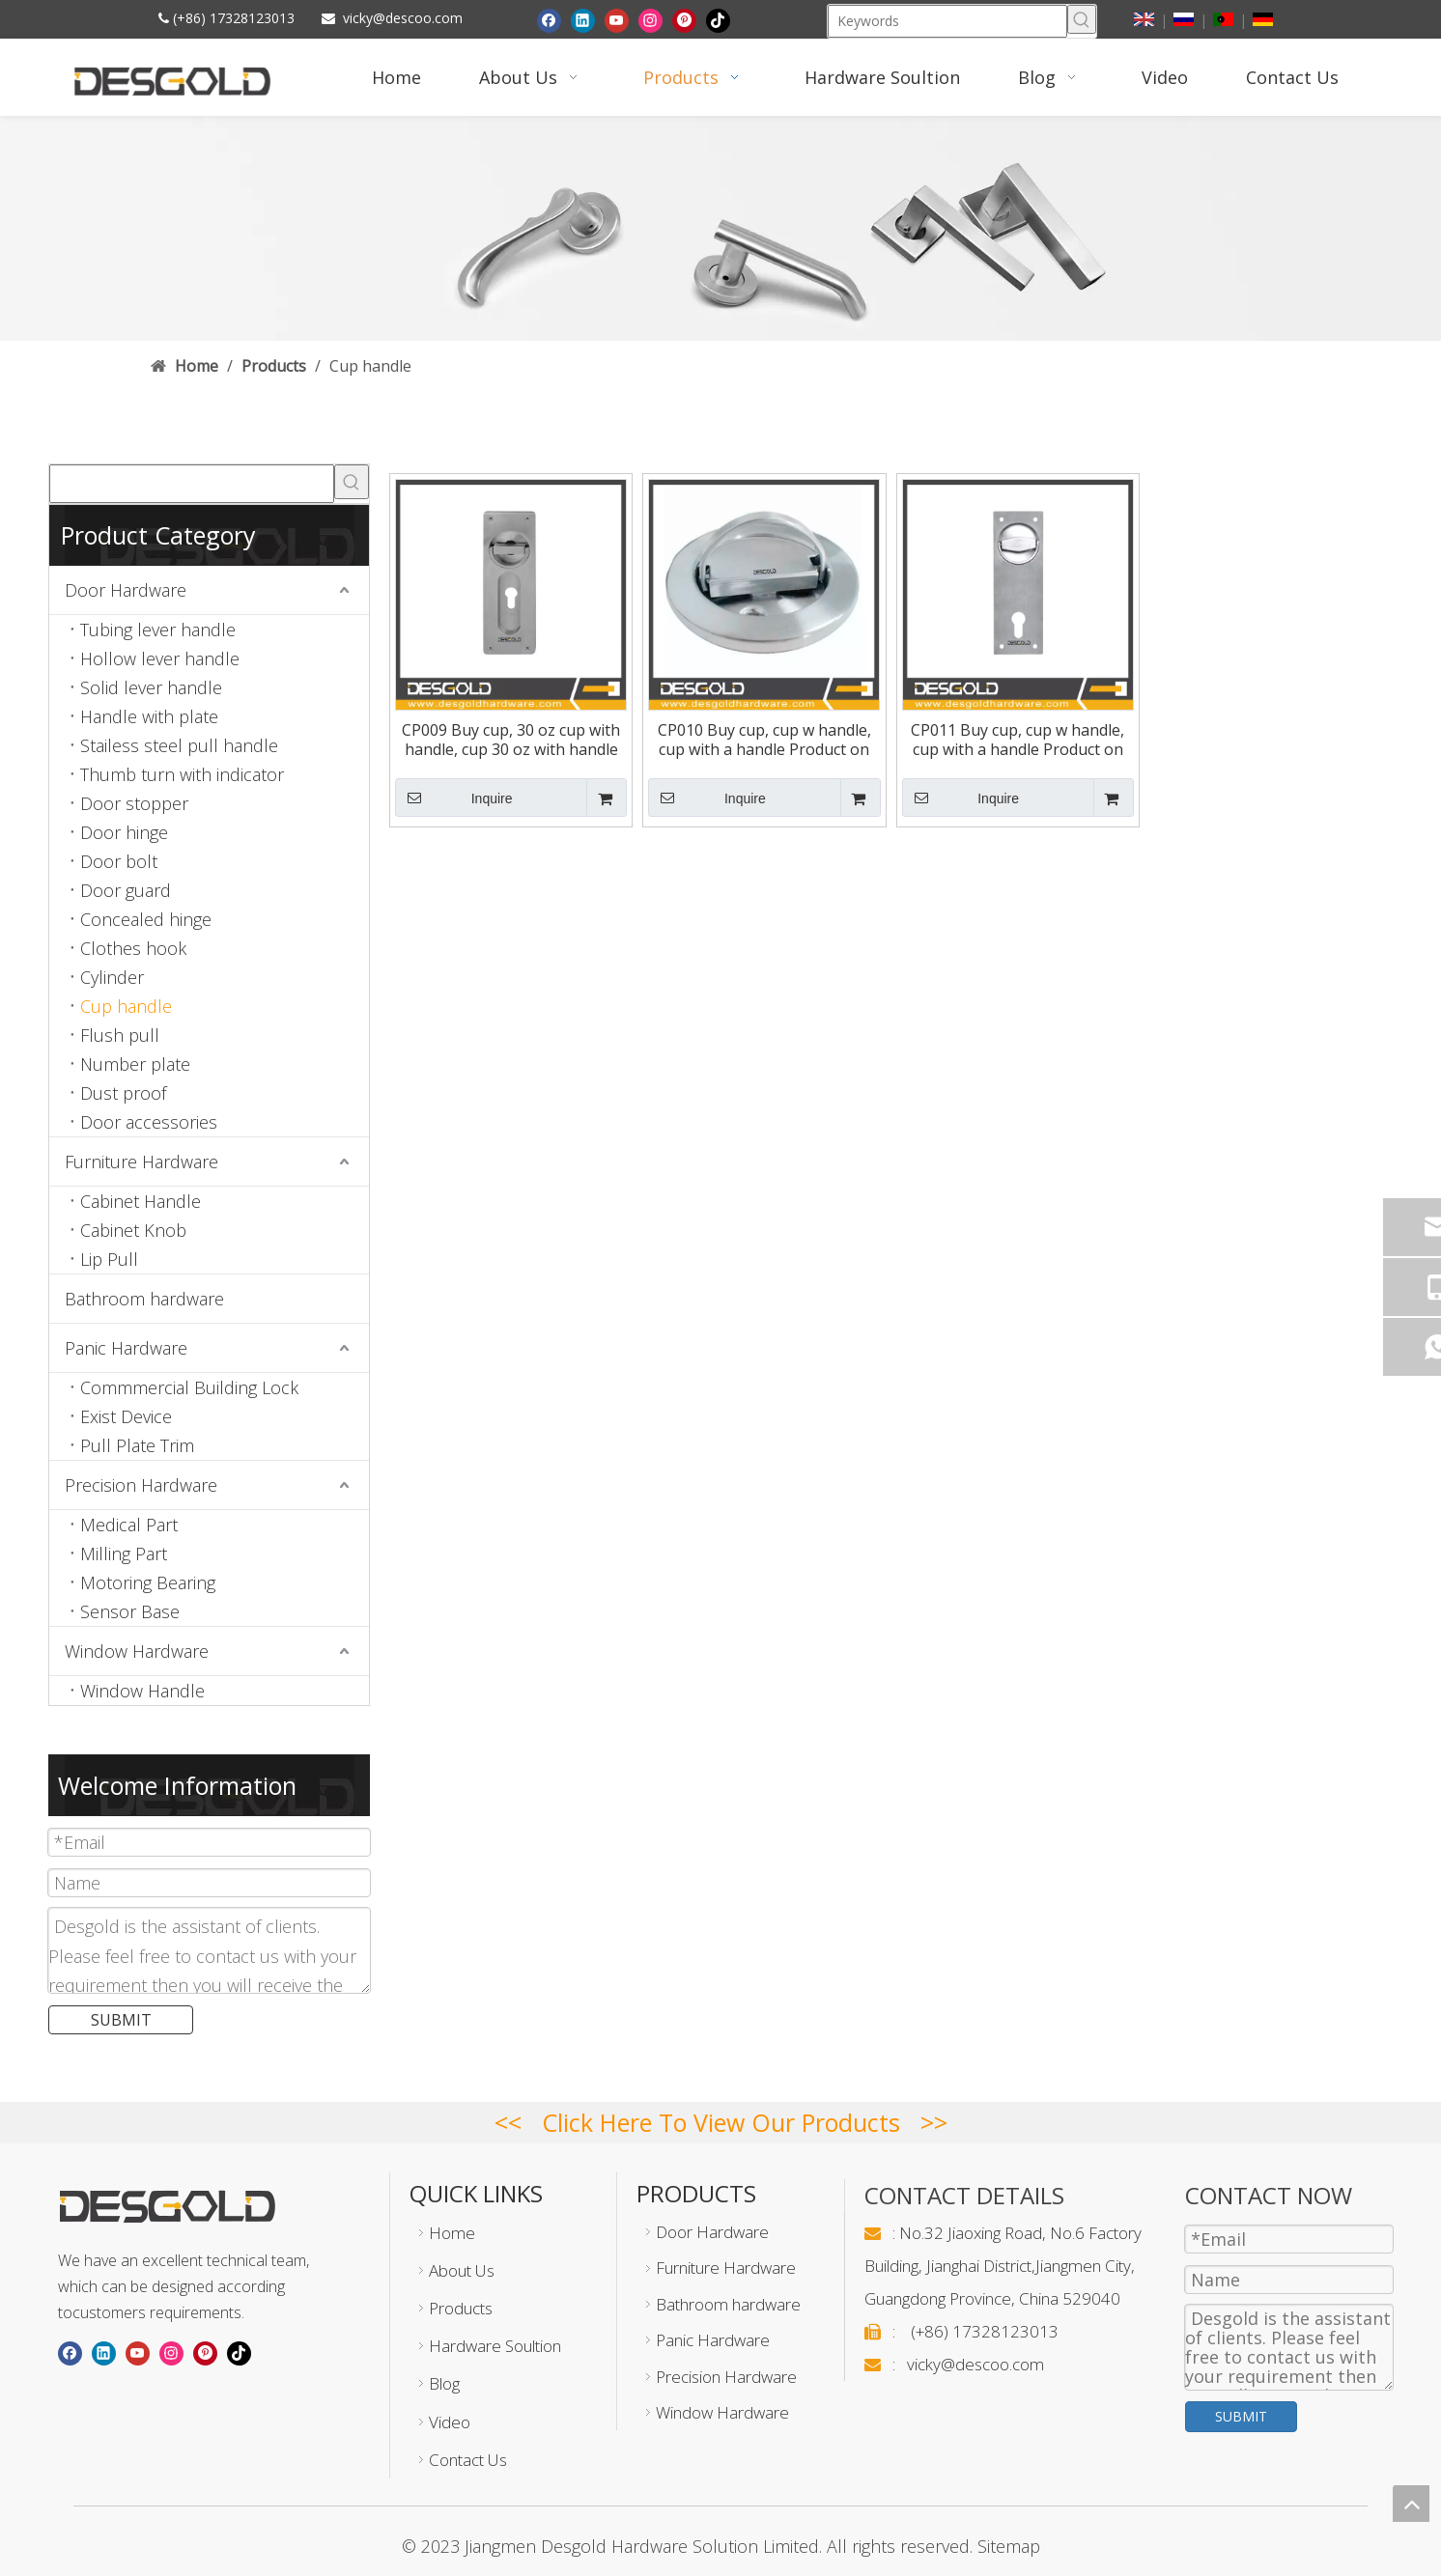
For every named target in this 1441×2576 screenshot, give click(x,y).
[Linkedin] (583, 20)
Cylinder (112, 977)
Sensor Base (130, 1611)
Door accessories (148, 1122)
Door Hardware (125, 590)
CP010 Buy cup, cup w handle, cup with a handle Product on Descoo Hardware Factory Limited (764, 739)
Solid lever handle (151, 687)
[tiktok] (718, 20)
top (1411, 2503)
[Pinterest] (684, 20)
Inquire (454, 797)
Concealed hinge (146, 919)
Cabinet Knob (133, 1230)
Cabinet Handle (140, 1201)
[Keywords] (947, 21)
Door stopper (134, 803)
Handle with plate (149, 716)
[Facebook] (549, 20)
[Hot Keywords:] (1081, 19)
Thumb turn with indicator (182, 774)
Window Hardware (137, 1651)
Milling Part (123, 1553)
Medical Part (129, 1524)
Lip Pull (109, 1259)
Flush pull (119, 1035)
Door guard (125, 890)
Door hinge (124, 832)
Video (449, 2422)
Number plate (135, 1064)
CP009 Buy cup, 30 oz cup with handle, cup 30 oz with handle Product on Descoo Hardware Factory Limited (511, 739)
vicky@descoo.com (403, 18)
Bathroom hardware (144, 1298)
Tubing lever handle (158, 629)
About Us (461, 2270)
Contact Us (468, 2460)
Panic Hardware (126, 1347)
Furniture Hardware (141, 1161)
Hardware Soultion (495, 2346)
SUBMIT (121, 2019)
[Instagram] (650, 20)
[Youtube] (617, 20)
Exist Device (126, 1416)
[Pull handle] (720, 228)
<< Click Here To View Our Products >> (720, 2122)
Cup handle (126, 1006)
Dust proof (123, 1093)
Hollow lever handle (160, 658)
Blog (444, 2383)
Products (461, 2308)
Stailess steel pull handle (179, 745)
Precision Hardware (141, 1485)
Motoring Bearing (147, 1582)
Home (452, 2233)
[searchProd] (191, 483)
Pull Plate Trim (137, 1445)
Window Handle (142, 1690)
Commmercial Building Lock (189, 1387)
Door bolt (118, 861)
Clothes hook (133, 948)
